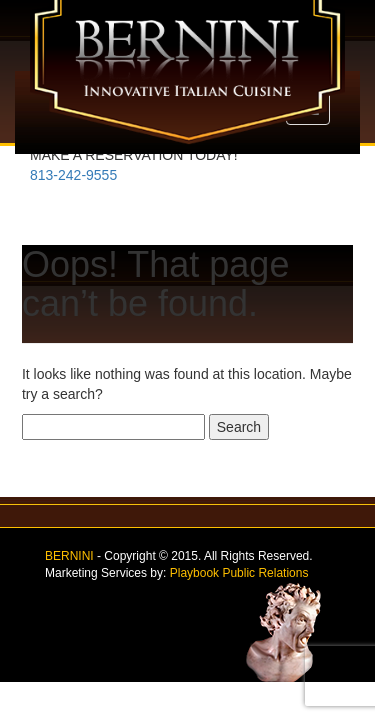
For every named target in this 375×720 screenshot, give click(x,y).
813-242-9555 (73, 175)
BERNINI (69, 556)
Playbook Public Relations (239, 573)
